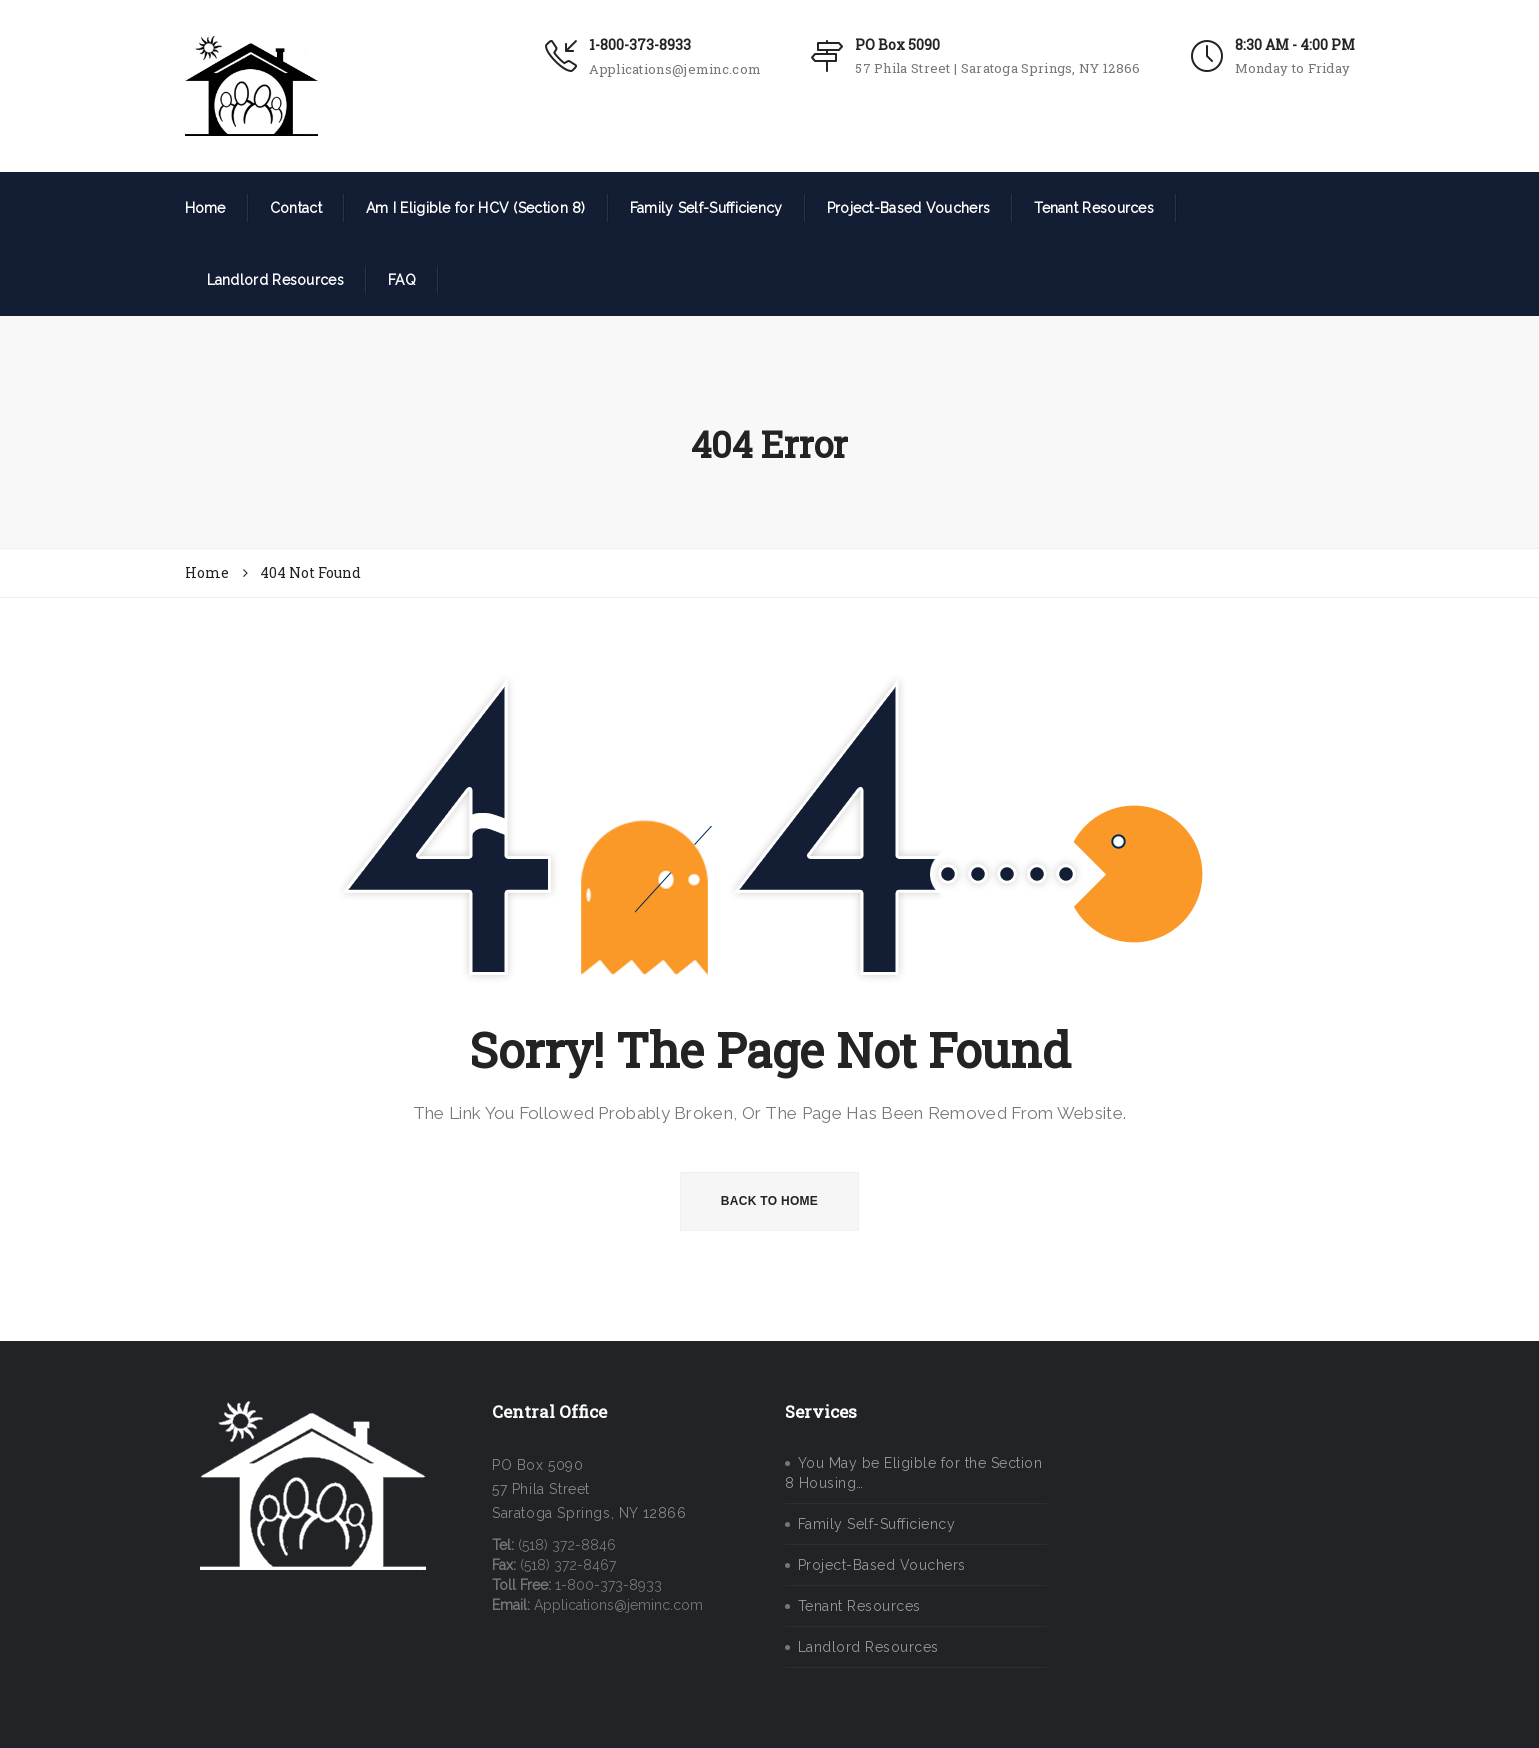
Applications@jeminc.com (675, 69)
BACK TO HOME (769, 1201)
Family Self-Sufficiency (706, 208)
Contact (296, 208)
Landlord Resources (275, 280)
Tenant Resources (1094, 208)
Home (205, 208)
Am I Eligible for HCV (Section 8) (476, 208)
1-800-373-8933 (640, 44)
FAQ (402, 280)
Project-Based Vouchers (909, 208)
